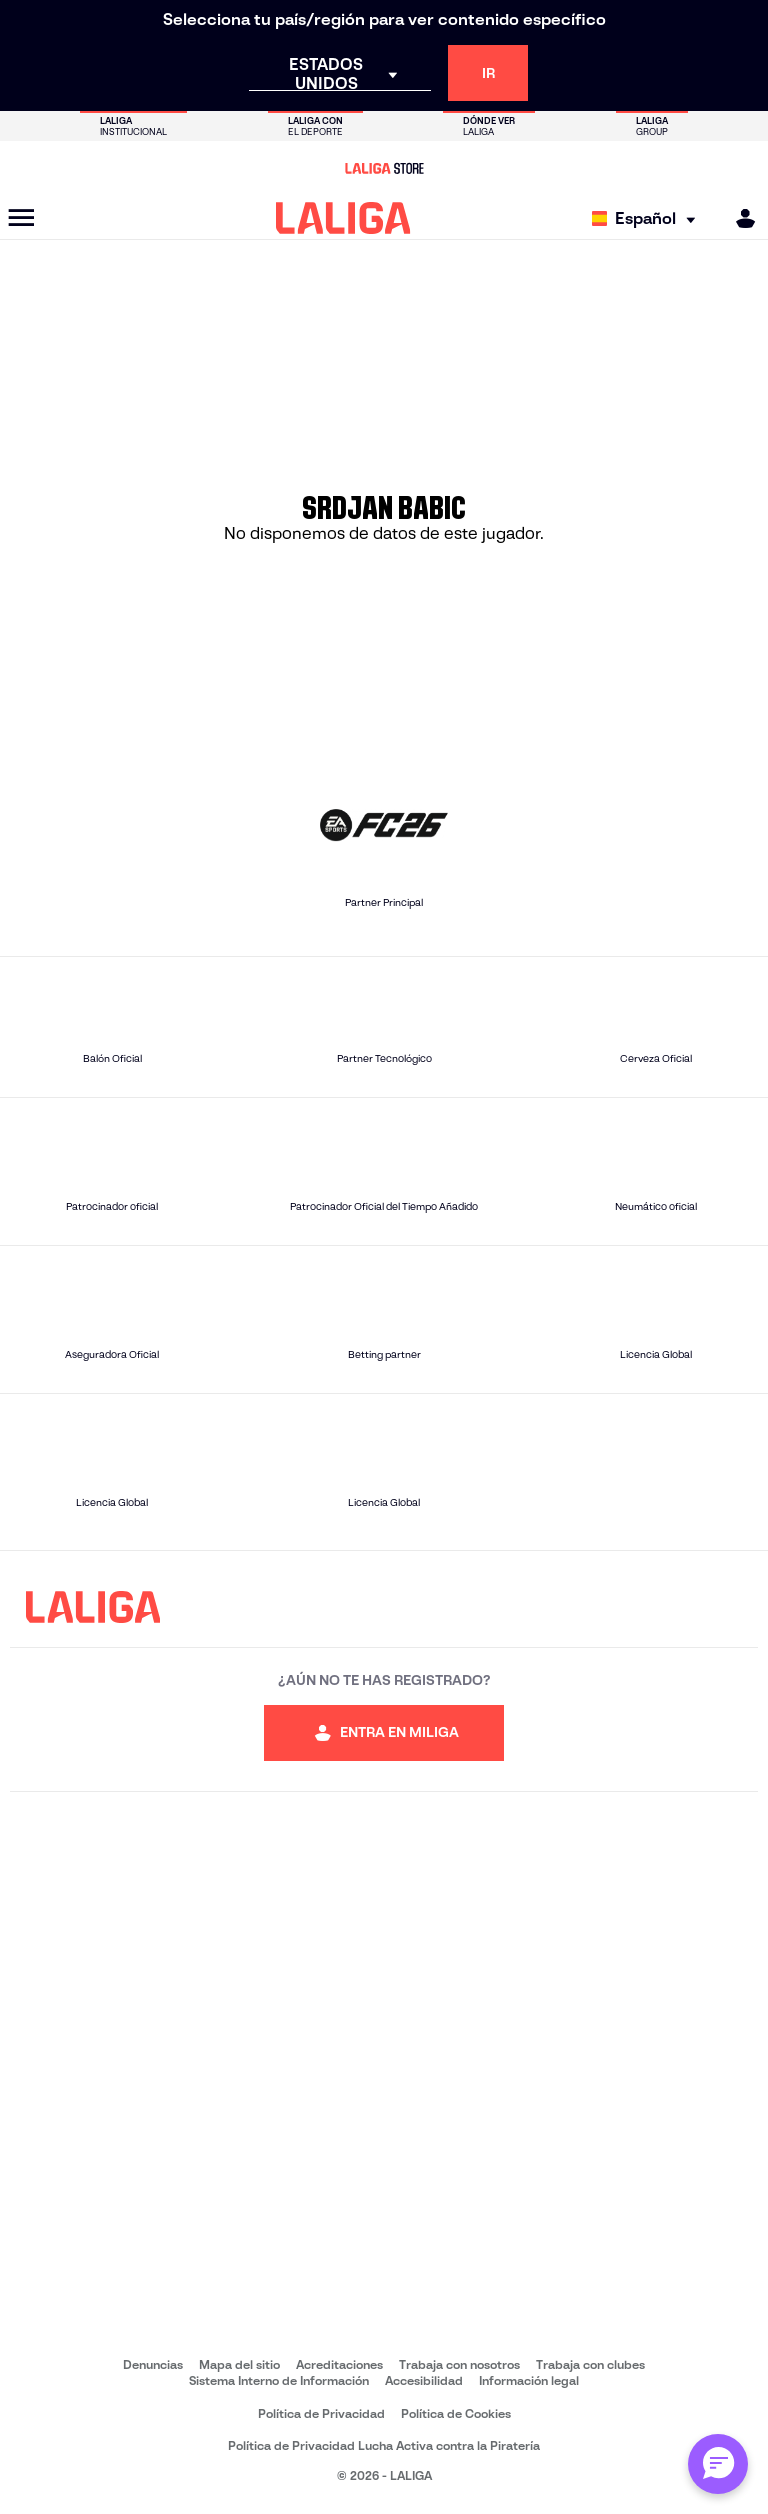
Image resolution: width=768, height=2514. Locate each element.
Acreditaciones (339, 2364)
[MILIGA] (739, 218)
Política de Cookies (456, 2413)
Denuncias (153, 2364)
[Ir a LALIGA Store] (384, 168)
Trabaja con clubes (590, 2364)
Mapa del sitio (239, 2364)
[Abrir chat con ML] (718, 2464)
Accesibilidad (424, 2380)
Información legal (529, 2380)
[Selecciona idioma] (648, 218)
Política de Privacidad (321, 2413)
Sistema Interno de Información (279, 2380)
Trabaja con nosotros (459, 2364)
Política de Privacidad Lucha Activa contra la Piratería (384, 2445)
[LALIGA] (343, 218)
